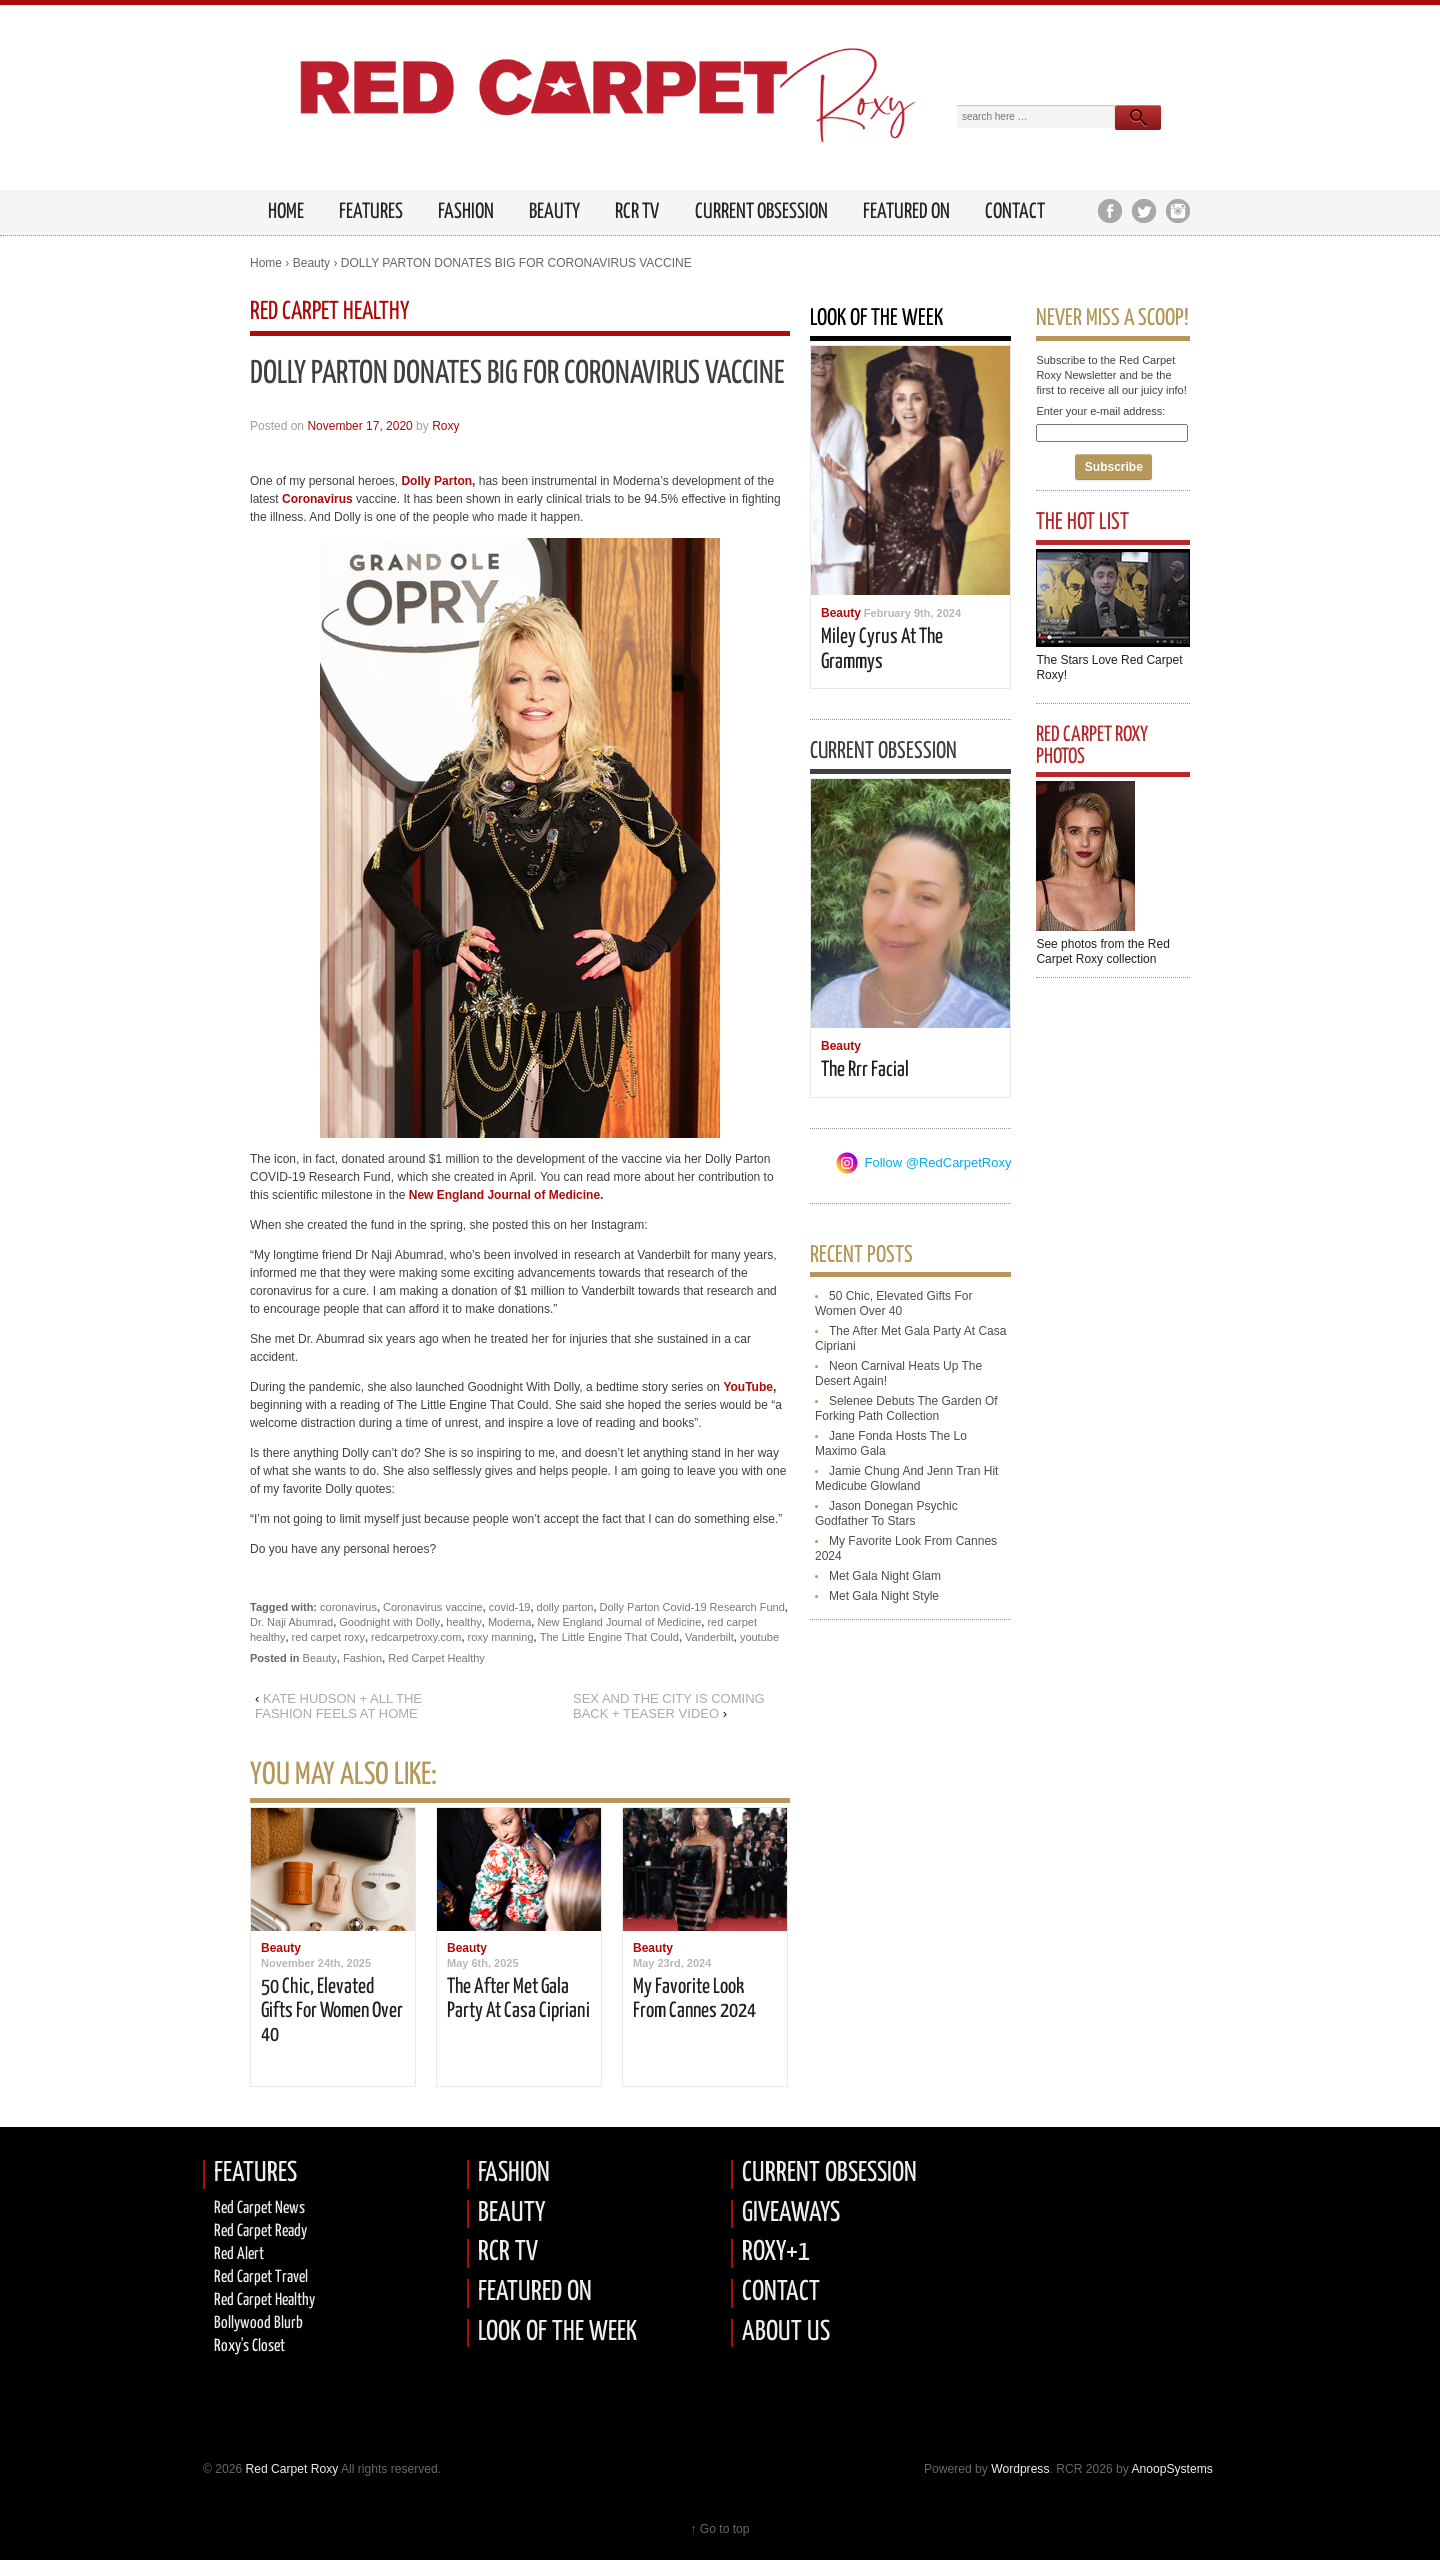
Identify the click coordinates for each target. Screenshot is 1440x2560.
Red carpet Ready (260, 2231)
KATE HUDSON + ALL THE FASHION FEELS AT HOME (338, 1706)
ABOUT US (786, 2332)
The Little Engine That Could (609, 1637)
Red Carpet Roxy (290, 2469)
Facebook (1109, 211)
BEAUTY (511, 2213)
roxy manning (501, 1637)
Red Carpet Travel (261, 2277)
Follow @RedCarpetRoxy (938, 1162)
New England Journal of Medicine (619, 1622)
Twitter (1143, 211)
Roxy (445, 426)
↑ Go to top (719, 2529)
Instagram (1177, 211)
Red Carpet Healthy (436, 1658)
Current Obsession (761, 212)
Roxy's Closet (249, 2346)
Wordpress (1020, 2469)
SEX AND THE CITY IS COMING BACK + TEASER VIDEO (669, 1706)
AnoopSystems (1171, 2469)
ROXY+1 (776, 2252)
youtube (759, 1637)
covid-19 (510, 1607)
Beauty (554, 212)
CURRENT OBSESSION (829, 2173)
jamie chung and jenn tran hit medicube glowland (906, 1478)
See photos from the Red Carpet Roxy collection (1102, 951)
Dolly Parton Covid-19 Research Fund (692, 1607)
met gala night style (884, 1596)
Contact (1015, 212)
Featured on (906, 212)
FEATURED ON (535, 2292)
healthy (463, 1622)
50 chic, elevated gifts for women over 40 (332, 2011)
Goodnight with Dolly (389, 1622)
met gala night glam (885, 1576)
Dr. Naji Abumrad (291, 1622)
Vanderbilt (709, 1637)
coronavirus (348, 1607)
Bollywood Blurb (258, 2323)
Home (266, 263)
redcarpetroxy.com (416, 1637)
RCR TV (637, 212)
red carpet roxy (328, 1637)
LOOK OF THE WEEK (557, 2332)
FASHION (514, 2173)
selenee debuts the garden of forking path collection (906, 1408)
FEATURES (371, 212)
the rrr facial (865, 1070)
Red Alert (239, 2254)
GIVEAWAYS (791, 2213)
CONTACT (781, 2292)
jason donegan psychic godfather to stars (886, 1513)
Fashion (466, 212)
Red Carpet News (259, 2208)
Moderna (509, 1622)
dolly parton (565, 1607)
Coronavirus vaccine (433, 1607)
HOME (286, 212)
